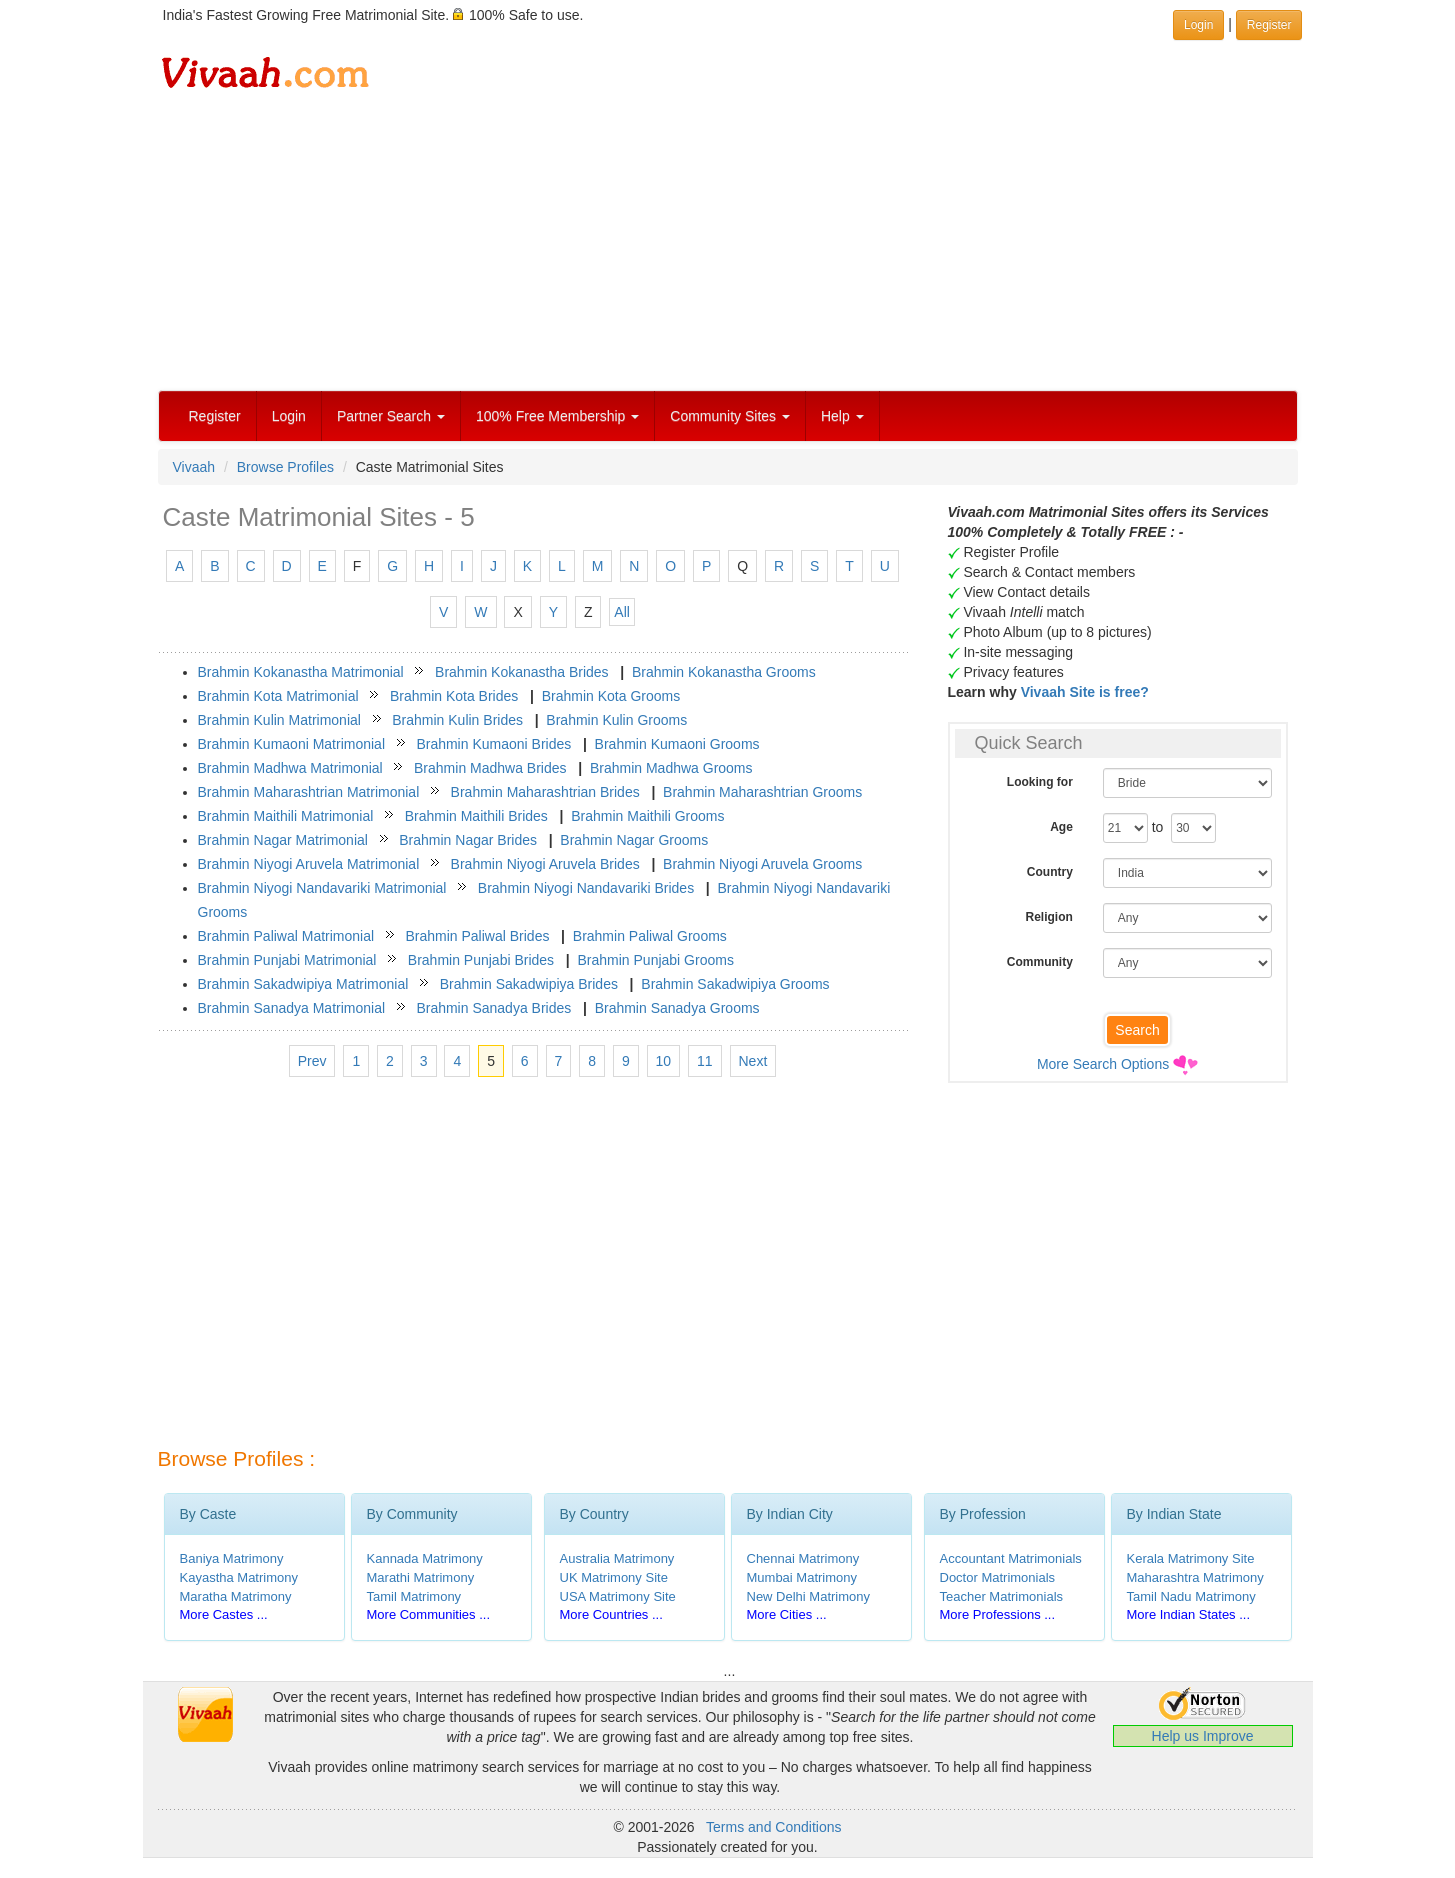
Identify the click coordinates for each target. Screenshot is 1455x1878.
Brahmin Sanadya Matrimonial (292, 1008)
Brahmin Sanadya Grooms (677, 1008)
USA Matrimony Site (618, 1596)
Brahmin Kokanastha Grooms (724, 672)
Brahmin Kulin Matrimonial (279, 720)
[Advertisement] (728, 240)
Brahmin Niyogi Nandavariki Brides (586, 888)
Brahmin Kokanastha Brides (522, 672)
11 (705, 1061)
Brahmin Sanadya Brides (493, 1008)
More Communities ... (429, 1614)
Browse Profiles (285, 467)
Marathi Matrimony (421, 1577)
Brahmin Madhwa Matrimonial (290, 768)
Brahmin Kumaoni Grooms (677, 744)
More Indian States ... (1189, 1614)
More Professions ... (998, 1614)
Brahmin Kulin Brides (457, 720)
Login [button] (1198, 25)
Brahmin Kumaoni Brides (493, 744)
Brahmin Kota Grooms (611, 696)
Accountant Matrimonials (1011, 1558)
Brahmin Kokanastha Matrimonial (301, 672)
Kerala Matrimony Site (1191, 1558)
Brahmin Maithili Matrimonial (286, 816)
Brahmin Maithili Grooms (647, 816)
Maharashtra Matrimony (1195, 1577)
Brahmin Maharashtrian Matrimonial (309, 792)
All (622, 612)
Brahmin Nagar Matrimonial (283, 840)
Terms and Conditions (773, 1827)
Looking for (1040, 782)
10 (664, 1061)
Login (289, 416)
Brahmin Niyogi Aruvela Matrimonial (309, 864)
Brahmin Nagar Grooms (634, 840)
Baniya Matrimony (232, 1558)
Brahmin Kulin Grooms (616, 720)
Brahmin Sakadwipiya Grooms (735, 984)
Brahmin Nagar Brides (468, 840)
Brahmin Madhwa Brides (490, 768)
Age (1061, 827)
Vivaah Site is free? (1085, 692)
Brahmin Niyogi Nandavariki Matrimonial (322, 888)
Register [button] (1269, 25)
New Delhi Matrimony (809, 1596)
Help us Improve (1203, 1736)
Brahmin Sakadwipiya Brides (529, 984)
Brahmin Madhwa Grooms (671, 768)
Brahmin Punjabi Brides (481, 960)
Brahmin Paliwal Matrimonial (286, 936)
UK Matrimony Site (614, 1577)
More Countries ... (611, 1614)
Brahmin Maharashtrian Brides (545, 792)
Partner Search (391, 416)
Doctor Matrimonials (998, 1577)
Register (215, 416)
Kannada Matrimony (425, 1558)
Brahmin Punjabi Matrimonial (287, 960)
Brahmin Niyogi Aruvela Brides (545, 864)
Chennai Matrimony (803, 1558)
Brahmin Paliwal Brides (477, 936)
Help (842, 416)
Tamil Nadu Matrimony (1191, 1596)
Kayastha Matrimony (239, 1577)
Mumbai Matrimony (802, 1577)
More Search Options (1103, 1064)
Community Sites (730, 416)
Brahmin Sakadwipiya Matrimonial (303, 984)
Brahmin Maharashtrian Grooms (762, 792)
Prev (312, 1061)
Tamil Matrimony (414, 1596)
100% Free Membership (557, 416)
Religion (1048, 917)
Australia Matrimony (617, 1558)
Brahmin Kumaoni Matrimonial (292, 744)
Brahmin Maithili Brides (476, 816)
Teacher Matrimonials (1002, 1596)
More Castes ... (224, 1614)
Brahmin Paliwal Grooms (650, 936)
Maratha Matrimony (236, 1596)
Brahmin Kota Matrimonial (278, 696)
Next (753, 1061)
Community (1040, 962)
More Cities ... (787, 1614)
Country (1050, 872)
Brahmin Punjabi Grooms (655, 960)
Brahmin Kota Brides (454, 696)
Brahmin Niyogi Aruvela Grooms (762, 864)
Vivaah (194, 467)
